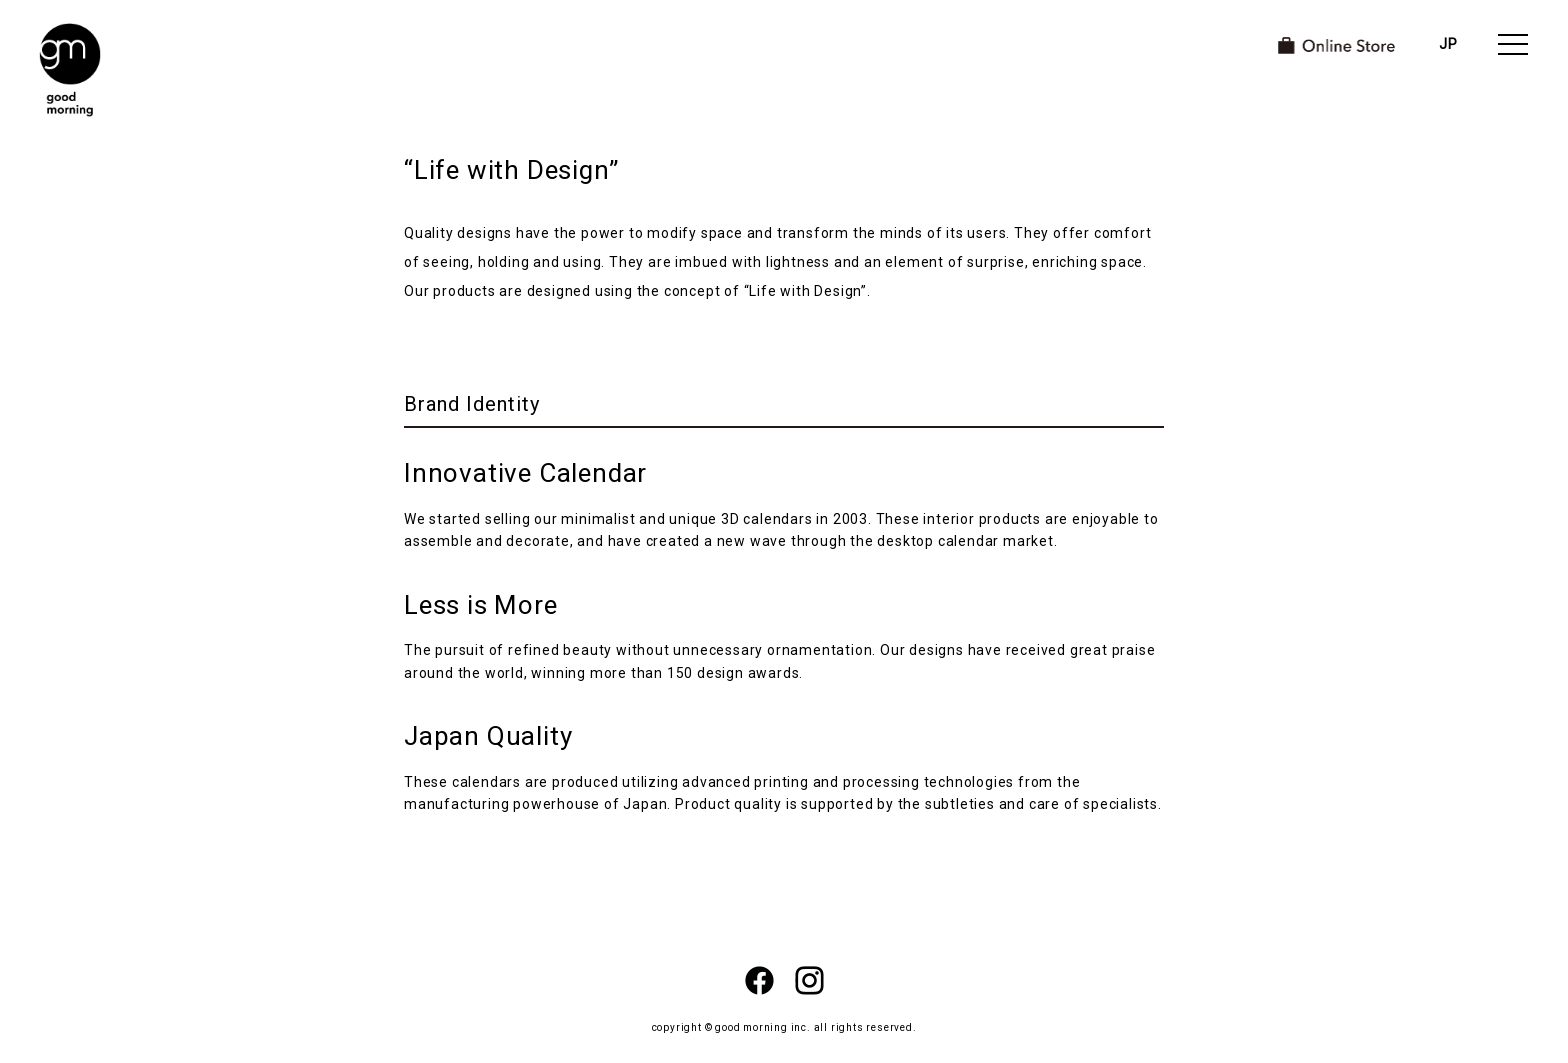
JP (1448, 44)
